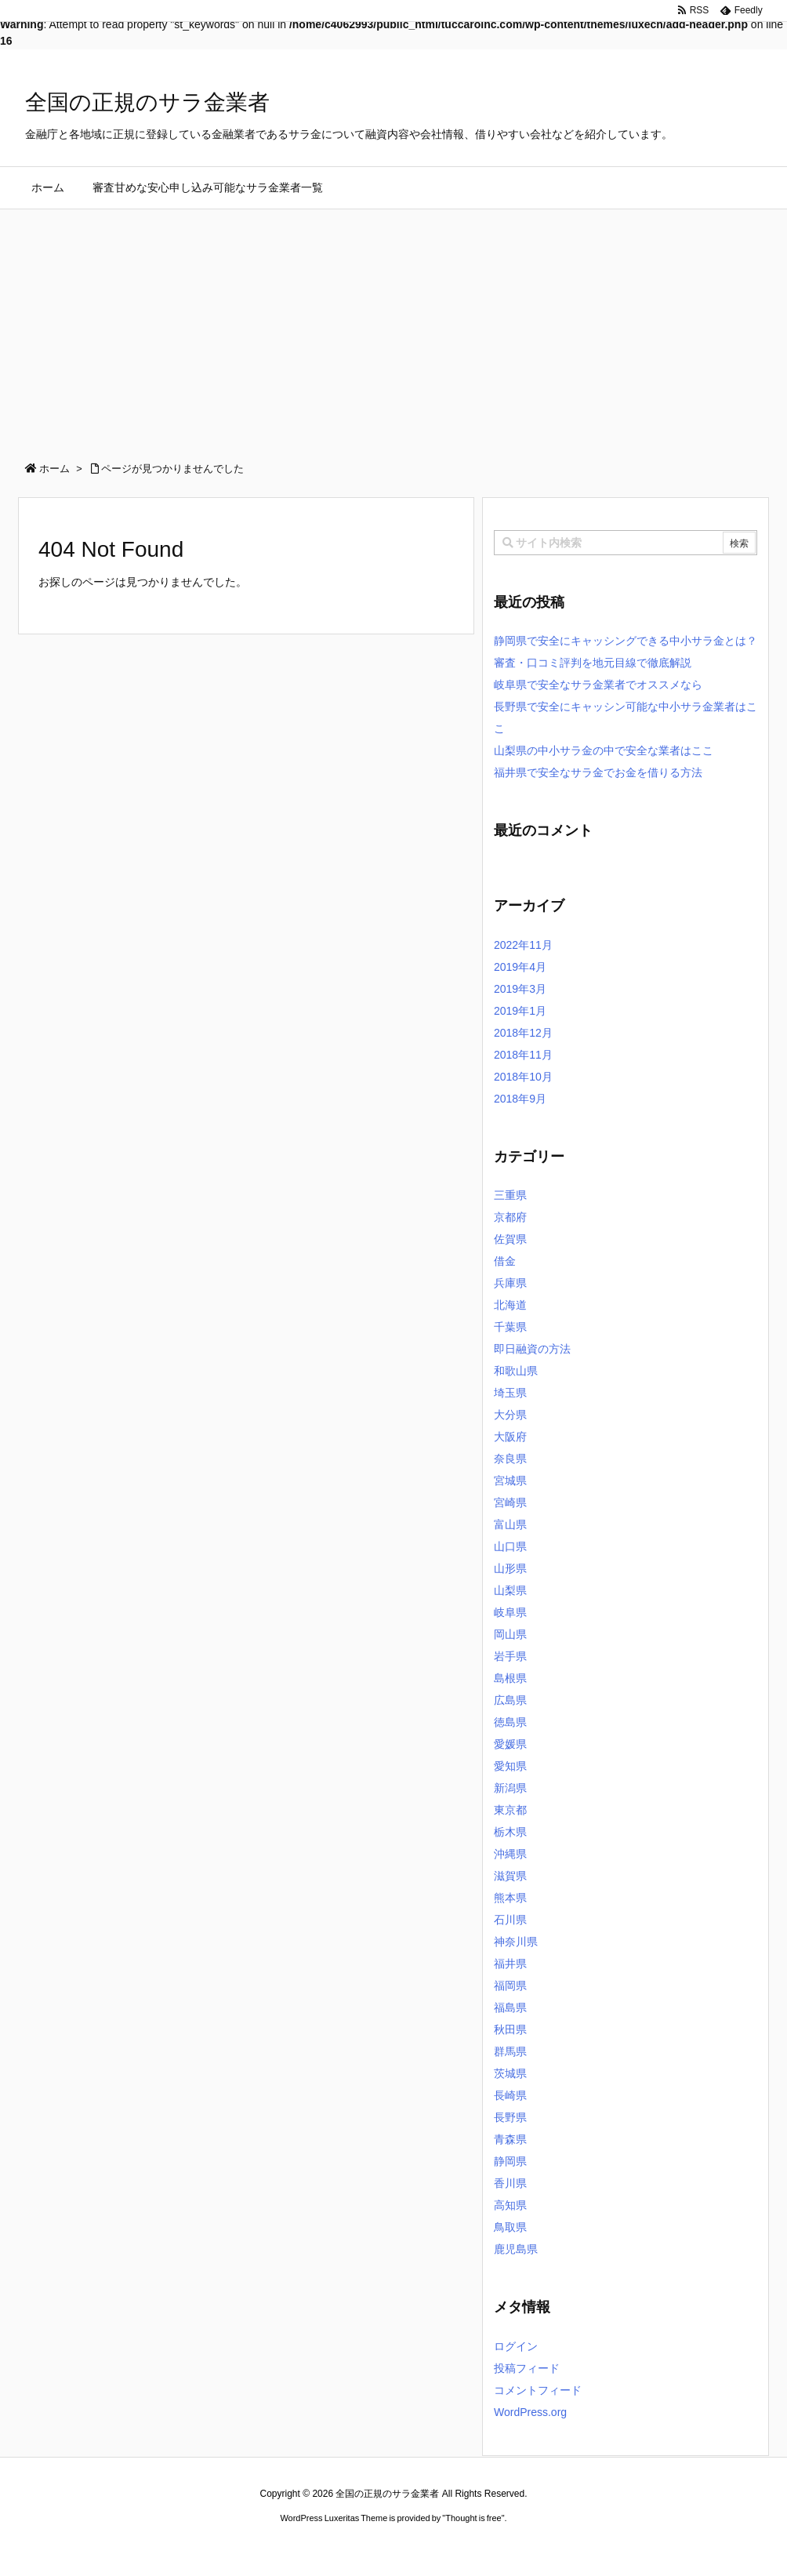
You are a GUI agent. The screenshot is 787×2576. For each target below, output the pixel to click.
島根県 (510, 1678)
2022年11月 (523, 945)
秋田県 (510, 2029)
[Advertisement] (393, 327)
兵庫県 (510, 1283)
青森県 (510, 2139)
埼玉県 (510, 1392)
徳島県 (510, 1722)
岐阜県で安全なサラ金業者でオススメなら (598, 684)
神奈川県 (516, 1941)
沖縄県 (510, 1854)
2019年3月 (520, 989)
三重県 (510, 1195)
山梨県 (510, 1590)
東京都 (510, 1810)
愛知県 (510, 1766)
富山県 (510, 1524)
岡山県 (510, 1634)
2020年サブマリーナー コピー (337, 2547)
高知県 (510, 2205)
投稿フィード (527, 2368)
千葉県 (510, 1327)
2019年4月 (520, 967)
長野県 (510, 2117)
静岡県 (510, 2161)
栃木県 (510, 1832)
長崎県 (510, 2095)
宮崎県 (510, 1502)
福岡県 (510, 1985)
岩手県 (510, 1656)
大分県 (510, 1414)
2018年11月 (523, 1054)
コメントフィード (538, 2390)
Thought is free (473, 2518)
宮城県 (510, 1480)
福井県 (510, 1963)
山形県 (510, 1568)
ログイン (516, 2346)
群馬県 (510, 2051)
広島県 (510, 1700)
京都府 (510, 1217)
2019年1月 (520, 1011)
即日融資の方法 (532, 1348)
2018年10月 (523, 1076)
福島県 (510, 2007)
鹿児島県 (516, 2249)
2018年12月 (523, 1032)
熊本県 (510, 1897)
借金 (505, 1261)
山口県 (510, 1546)
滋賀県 (510, 1875)
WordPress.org (530, 2412)
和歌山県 (516, 1370)
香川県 (510, 2183)
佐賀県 (510, 1239)
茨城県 (510, 2073)
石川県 (510, 1919)
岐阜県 (510, 1612)
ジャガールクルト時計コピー (464, 2547)
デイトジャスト (561, 2547)
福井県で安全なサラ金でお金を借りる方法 (598, 772)
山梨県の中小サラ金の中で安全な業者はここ (603, 750)
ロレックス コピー (231, 2547)
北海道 (510, 1305)
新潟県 (510, 1788)
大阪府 (510, 1436)
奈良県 (510, 1458)
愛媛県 (510, 1744)
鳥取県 (510, 2227)
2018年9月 (520, 1098)
